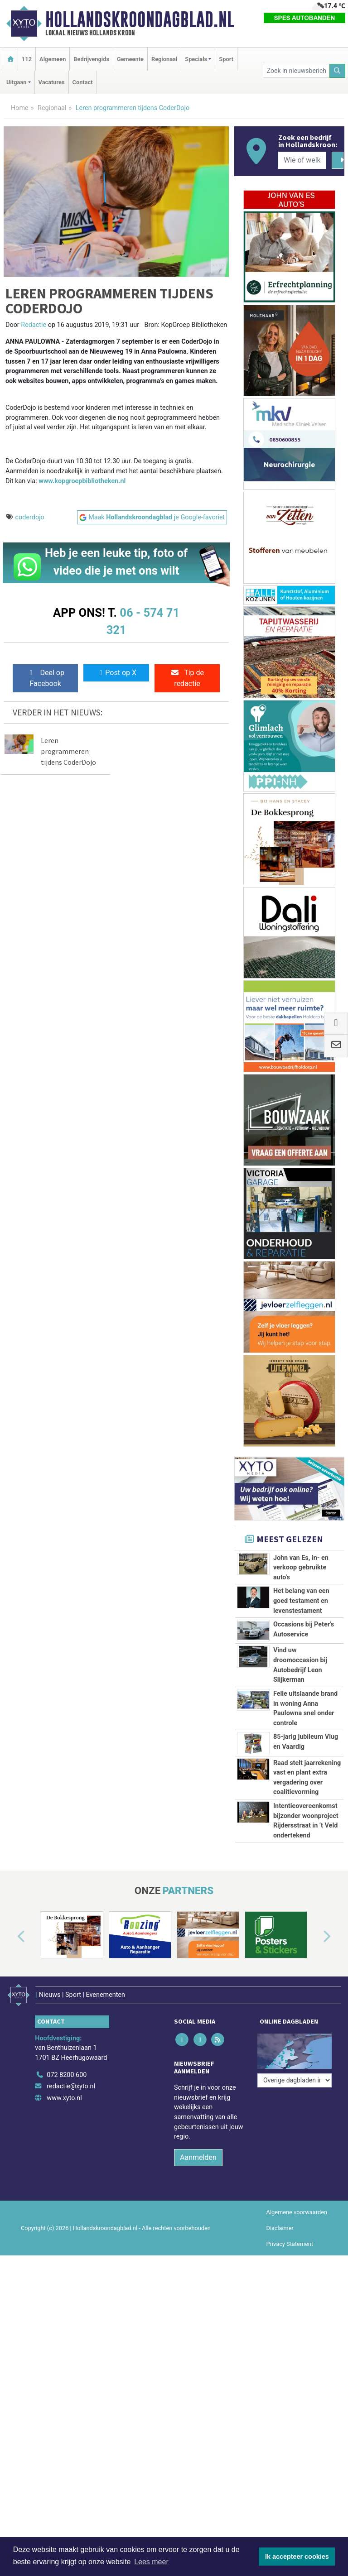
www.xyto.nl (64, 2098)
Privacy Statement (290, 2243)
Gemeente (130, 59)
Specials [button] (196, 59)
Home (20, 108)
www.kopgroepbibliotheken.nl (82, 481)
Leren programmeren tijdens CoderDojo (68, 751)
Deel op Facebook (45, 678)
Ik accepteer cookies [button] (297, 2556)
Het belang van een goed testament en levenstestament (301, 1600)
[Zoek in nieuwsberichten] (296, 71)
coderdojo (29, 517)
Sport (226, 59)
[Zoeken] (337, 71)
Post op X (116, 672)
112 (27, 59)
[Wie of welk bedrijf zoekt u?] (302, 160)
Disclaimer (280, 2228)
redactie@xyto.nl (71, 2086)
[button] (11, 1936)
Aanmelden (198, 2157)
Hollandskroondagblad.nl (139, 19)
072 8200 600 (67, 2075)
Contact (82, 82)
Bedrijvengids (91, 59)
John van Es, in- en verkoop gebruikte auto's (301, 1567)
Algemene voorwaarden (296, 2212)
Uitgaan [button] (16, 82)
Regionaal (164, 59)
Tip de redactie (187, 678)
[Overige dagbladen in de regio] (294, 2080)
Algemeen (52, 59)
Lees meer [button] (151, 2562)
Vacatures (52, 82)
